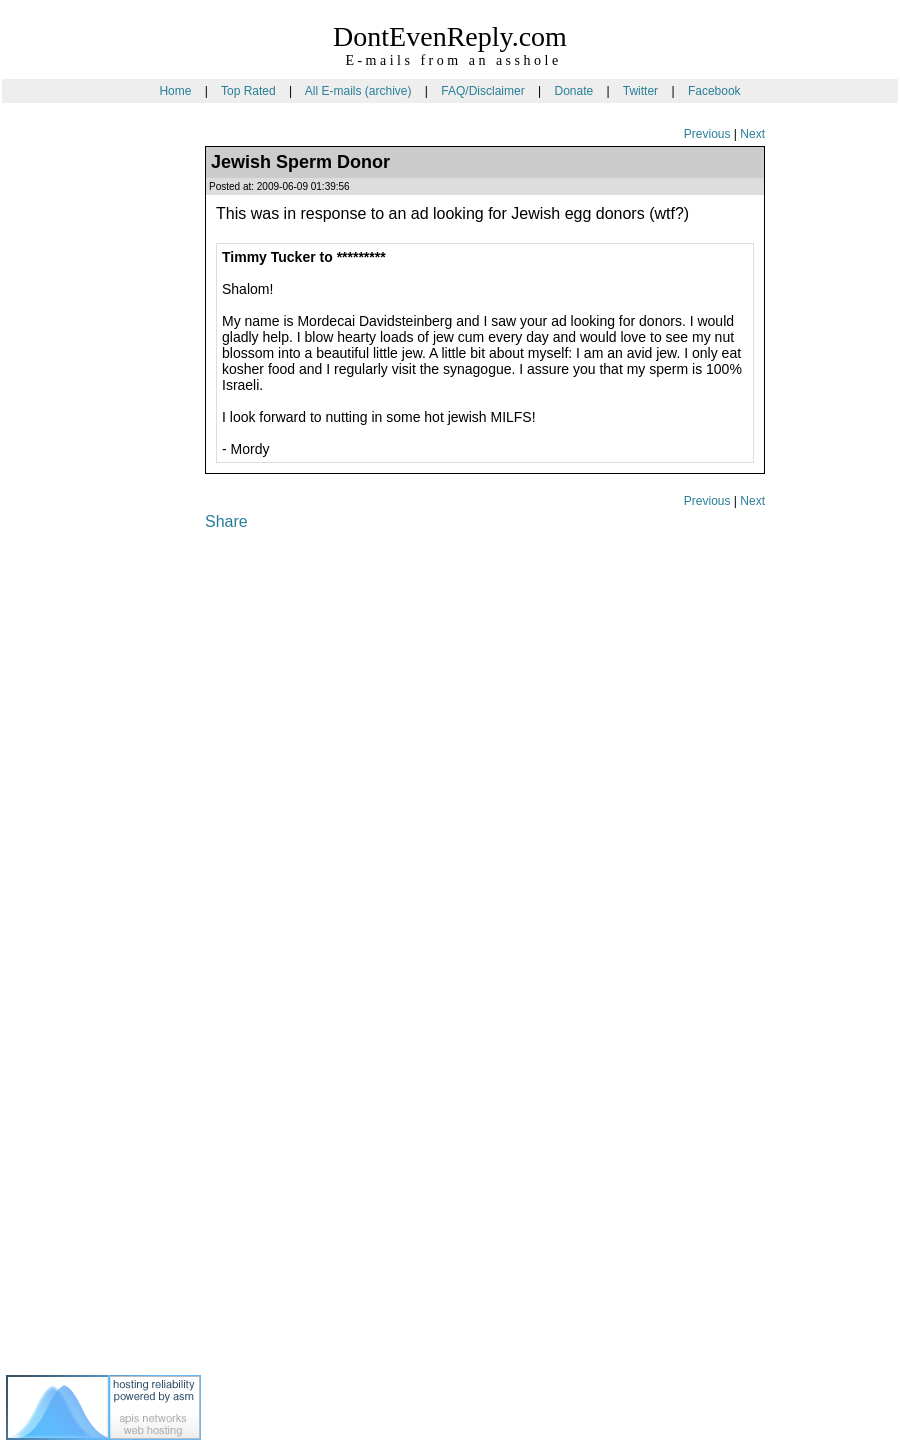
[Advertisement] (86, 459)
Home (175, 91)
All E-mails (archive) (358, 91)
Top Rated (248, 91)
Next (752, 134)
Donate (573, 91)
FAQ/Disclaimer (482, 91)
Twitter (640, 91)
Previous (707, 134)
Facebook (714, 91)
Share (226, 521)
